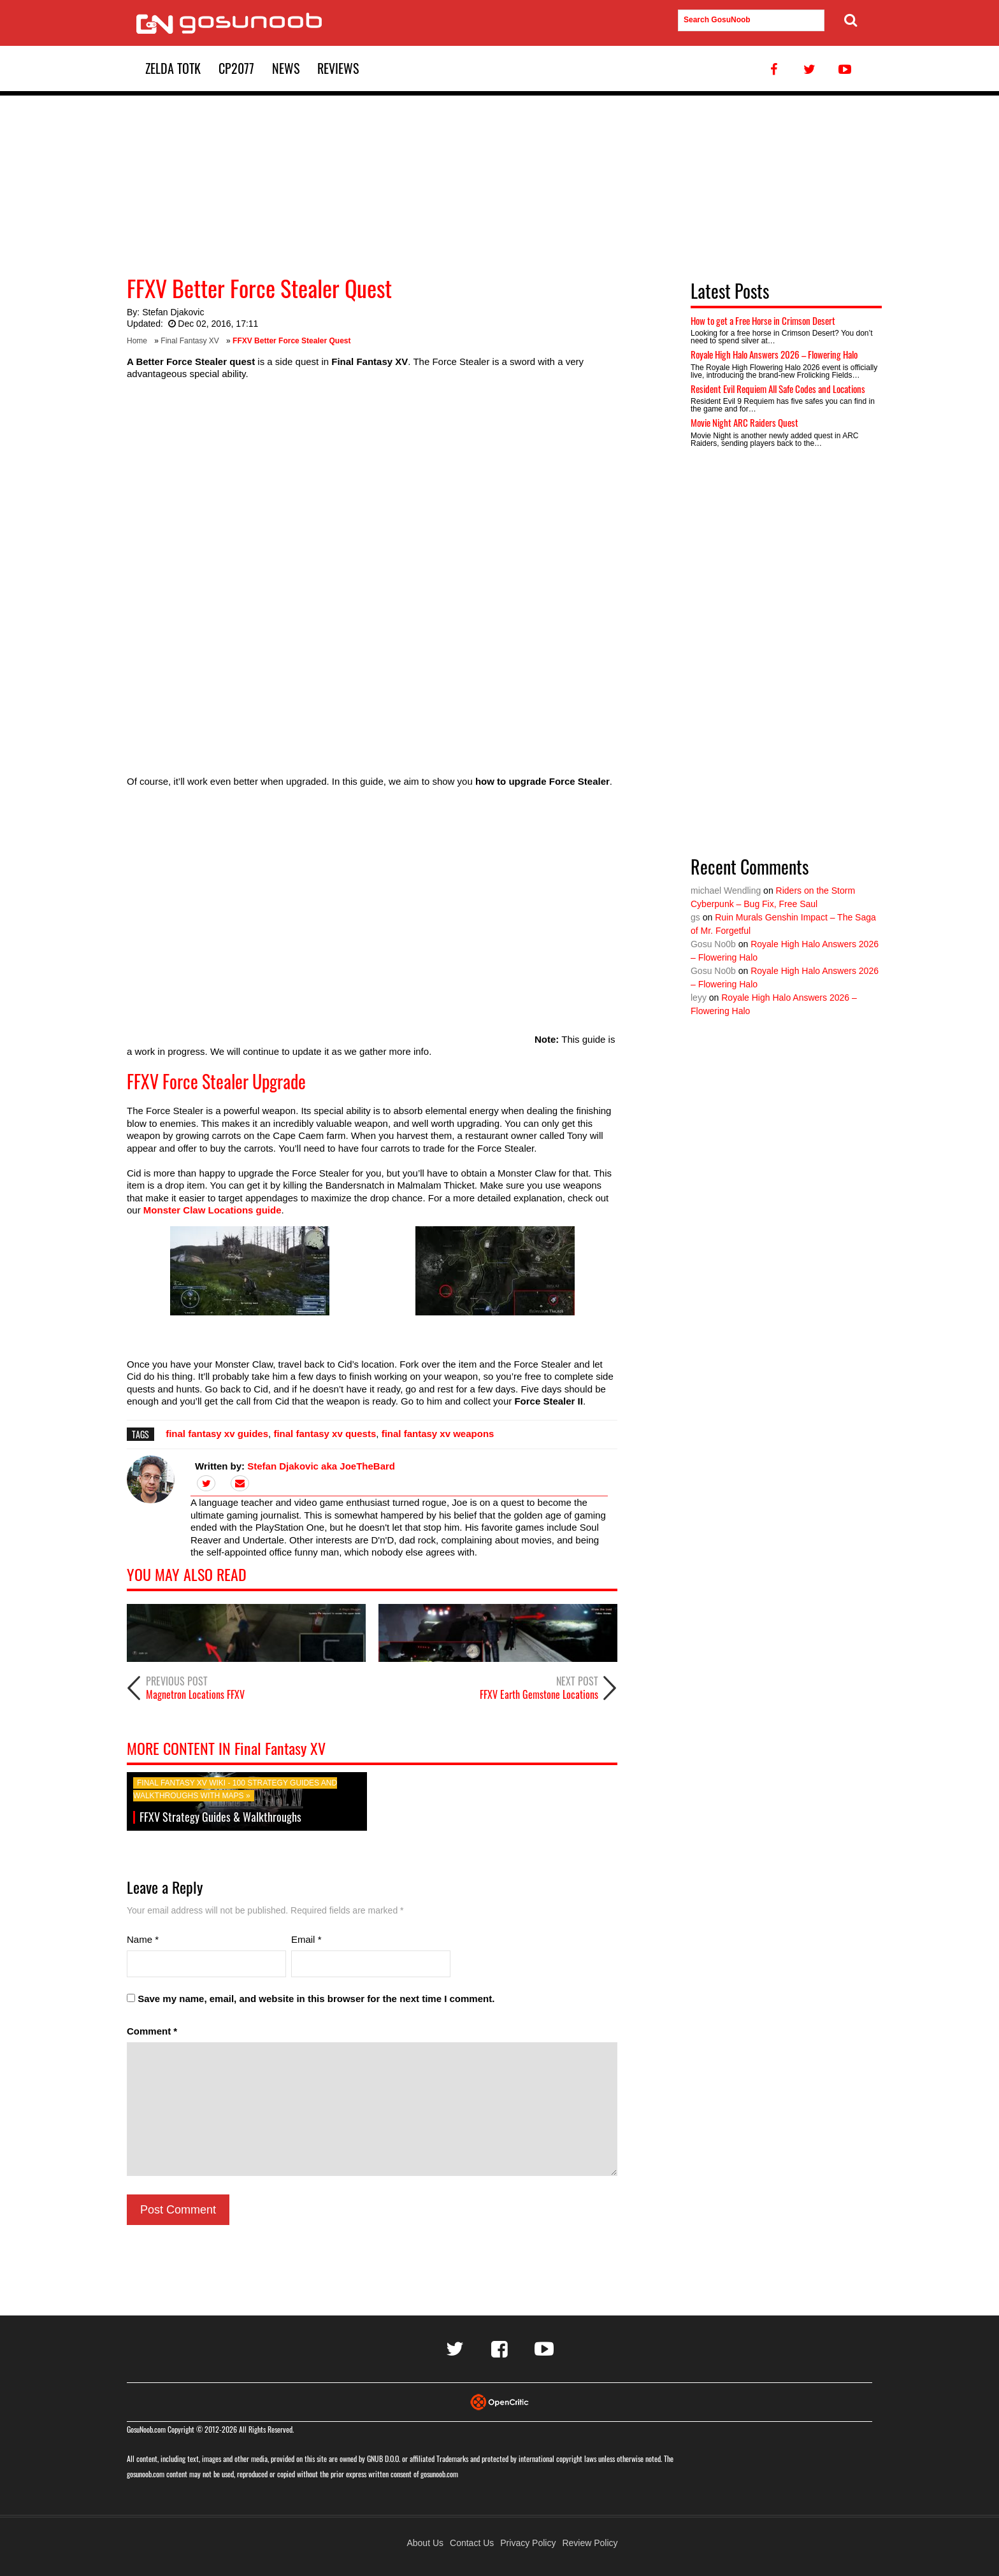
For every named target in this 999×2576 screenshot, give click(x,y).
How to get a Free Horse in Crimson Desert (763, 320)
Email (306, 1939)
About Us (424, 2543)
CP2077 (236, 68)
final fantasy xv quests (324, 1433)
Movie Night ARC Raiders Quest (744, 422)
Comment (152, 2031)
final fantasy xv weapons (438, 1433)
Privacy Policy (528, 2543)
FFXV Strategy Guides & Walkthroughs (220, 1816)
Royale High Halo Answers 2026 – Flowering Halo (774, 354)
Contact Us (472, 2543)
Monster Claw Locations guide (212, 1210)
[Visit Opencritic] (499, 2401)
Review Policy (589, 2543)
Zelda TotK (173, 68)
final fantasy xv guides (217, 1433)
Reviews (338, 68)
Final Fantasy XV (190, 340)
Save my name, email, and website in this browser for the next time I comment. (316, 1998)
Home (137, 340)
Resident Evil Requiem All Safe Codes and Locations (778, 389)
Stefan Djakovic (173, 312)
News (285, 68)
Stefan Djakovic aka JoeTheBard (321, 1466)
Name (143, 1939)
